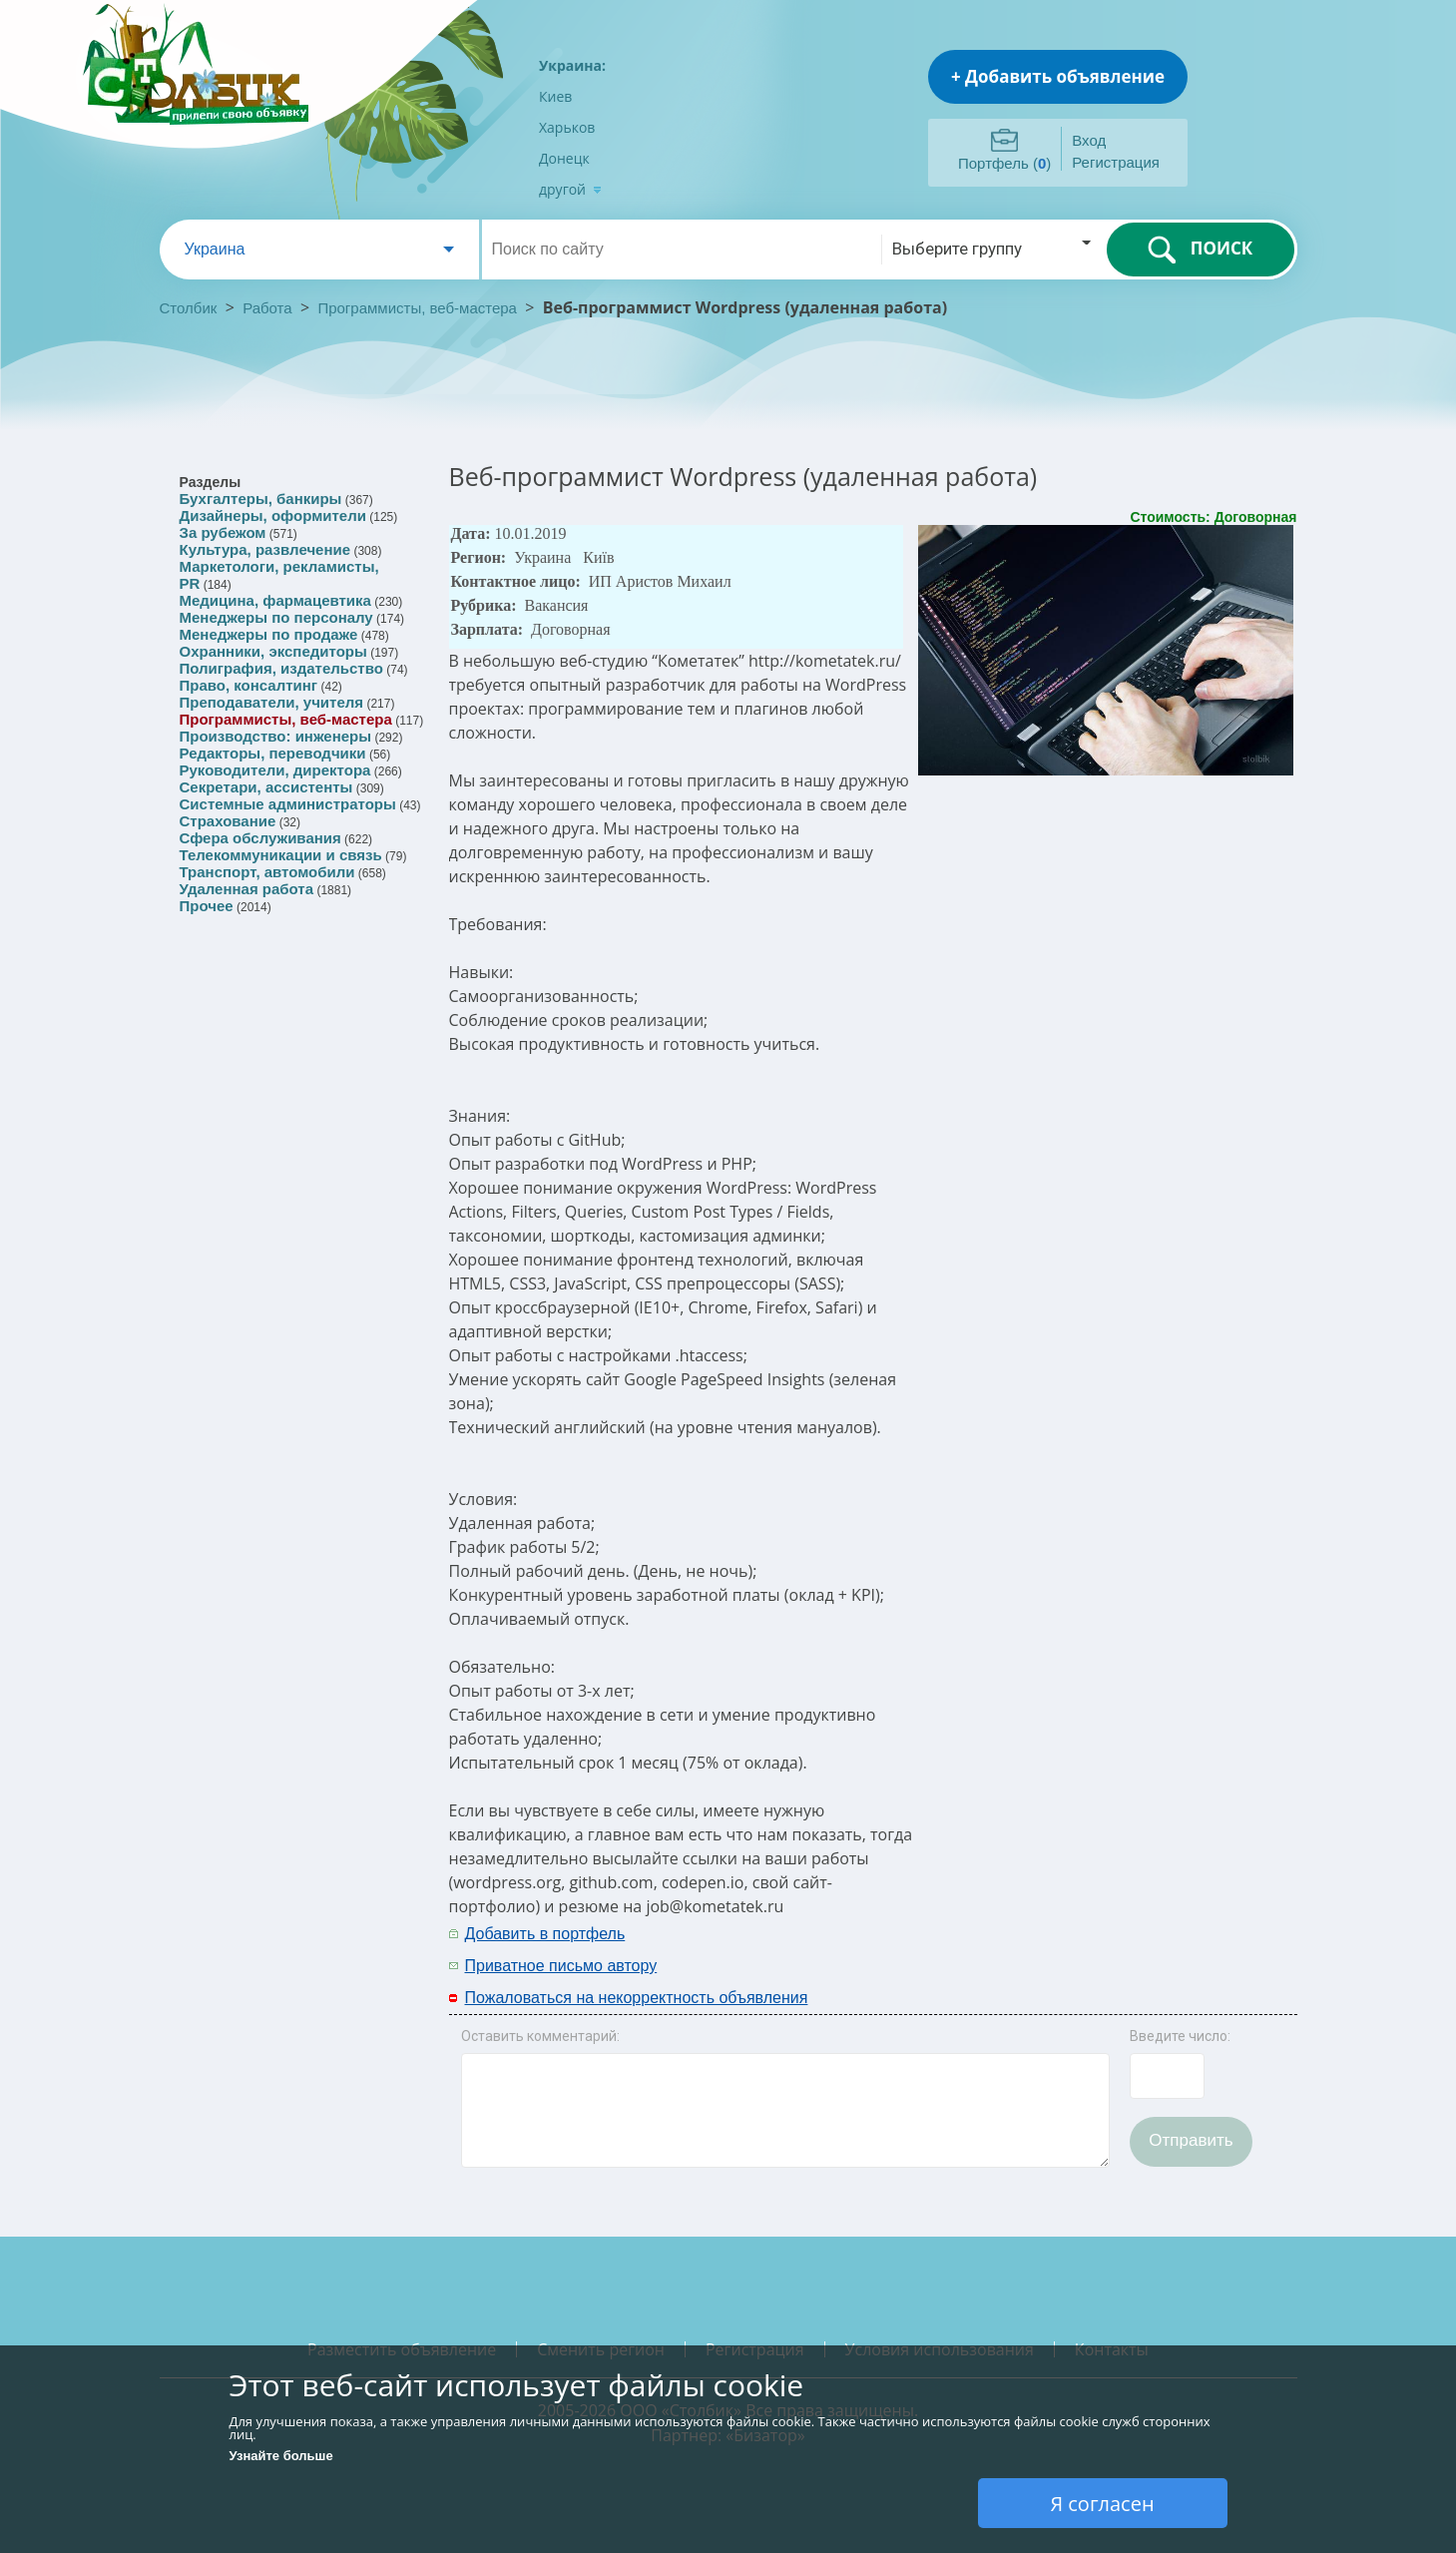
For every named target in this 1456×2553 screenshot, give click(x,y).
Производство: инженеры (276, 736)
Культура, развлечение (265, 549)
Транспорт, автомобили (267, 871)
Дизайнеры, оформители (273, 515)
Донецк (564, 158)
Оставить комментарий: (540, 2036)
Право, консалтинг (249, 685)
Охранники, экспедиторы (273, 651)
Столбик (189, 307)
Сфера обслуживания (260, 837)
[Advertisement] (1035, 1948)
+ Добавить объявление (1058, 76)
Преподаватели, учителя (272, 702)
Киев (555, 96)
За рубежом (223, 532)
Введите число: (1180, 2036)
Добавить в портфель (545, 1933)
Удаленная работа (247, 888)
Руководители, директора (275, 770)
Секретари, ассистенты (266, 786)
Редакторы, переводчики (273, 753)
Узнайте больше (281, 2455)
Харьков (567, 127)
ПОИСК (1200, 249)
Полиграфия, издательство (281, 668)
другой (570, 189)
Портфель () (1004, 163)
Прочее (207, 905)
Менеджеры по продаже (269, 634)
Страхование (228, 820)
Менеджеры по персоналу (276, 617)
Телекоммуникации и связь (281, 854)
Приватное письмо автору (561, 1965)
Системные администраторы (288, 803)
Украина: (572, 65)
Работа (267, 307)
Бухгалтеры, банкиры (261, 498)
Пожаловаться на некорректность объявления (636, 1997)
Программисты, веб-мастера (417, 307)
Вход (1089, 140)
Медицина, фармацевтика (275, 600)
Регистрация (1116, 162)
